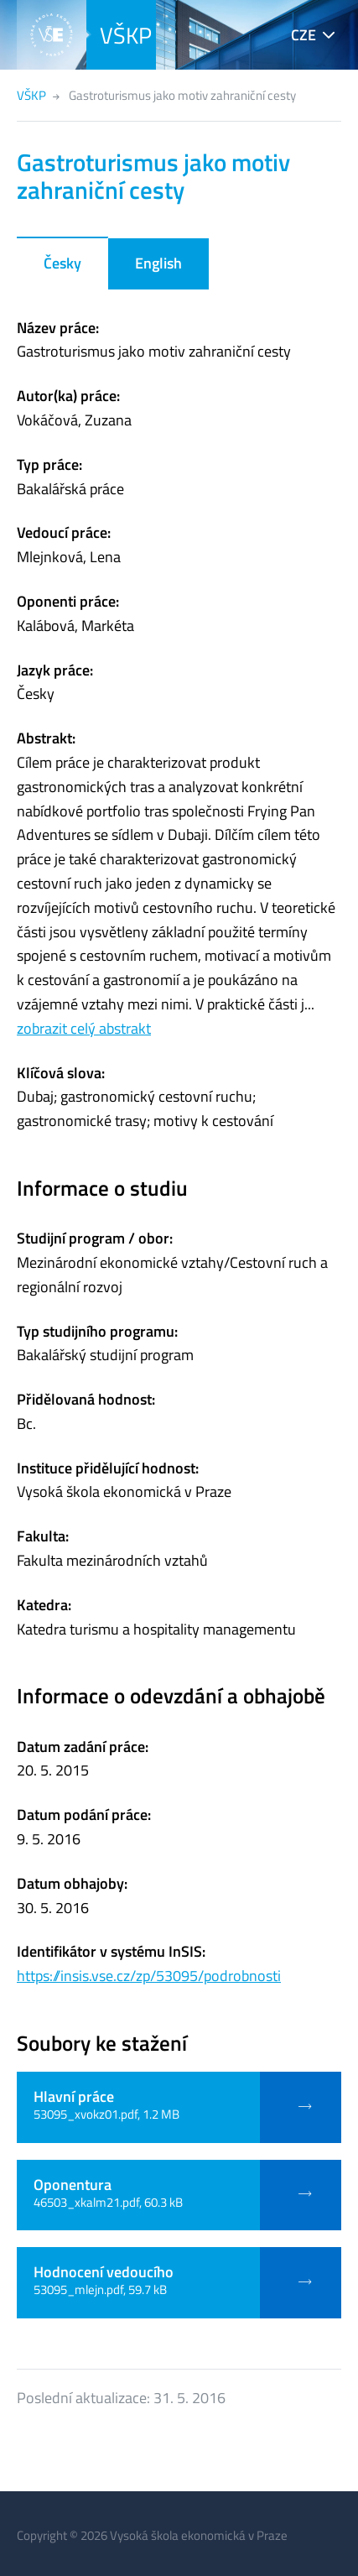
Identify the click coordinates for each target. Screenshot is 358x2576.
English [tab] (158, 263)
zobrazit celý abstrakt (84, 1028)
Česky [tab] (62, 263)
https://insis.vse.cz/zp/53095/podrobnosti (149, 1975)
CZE (303, 34)
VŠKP (126, 35)
